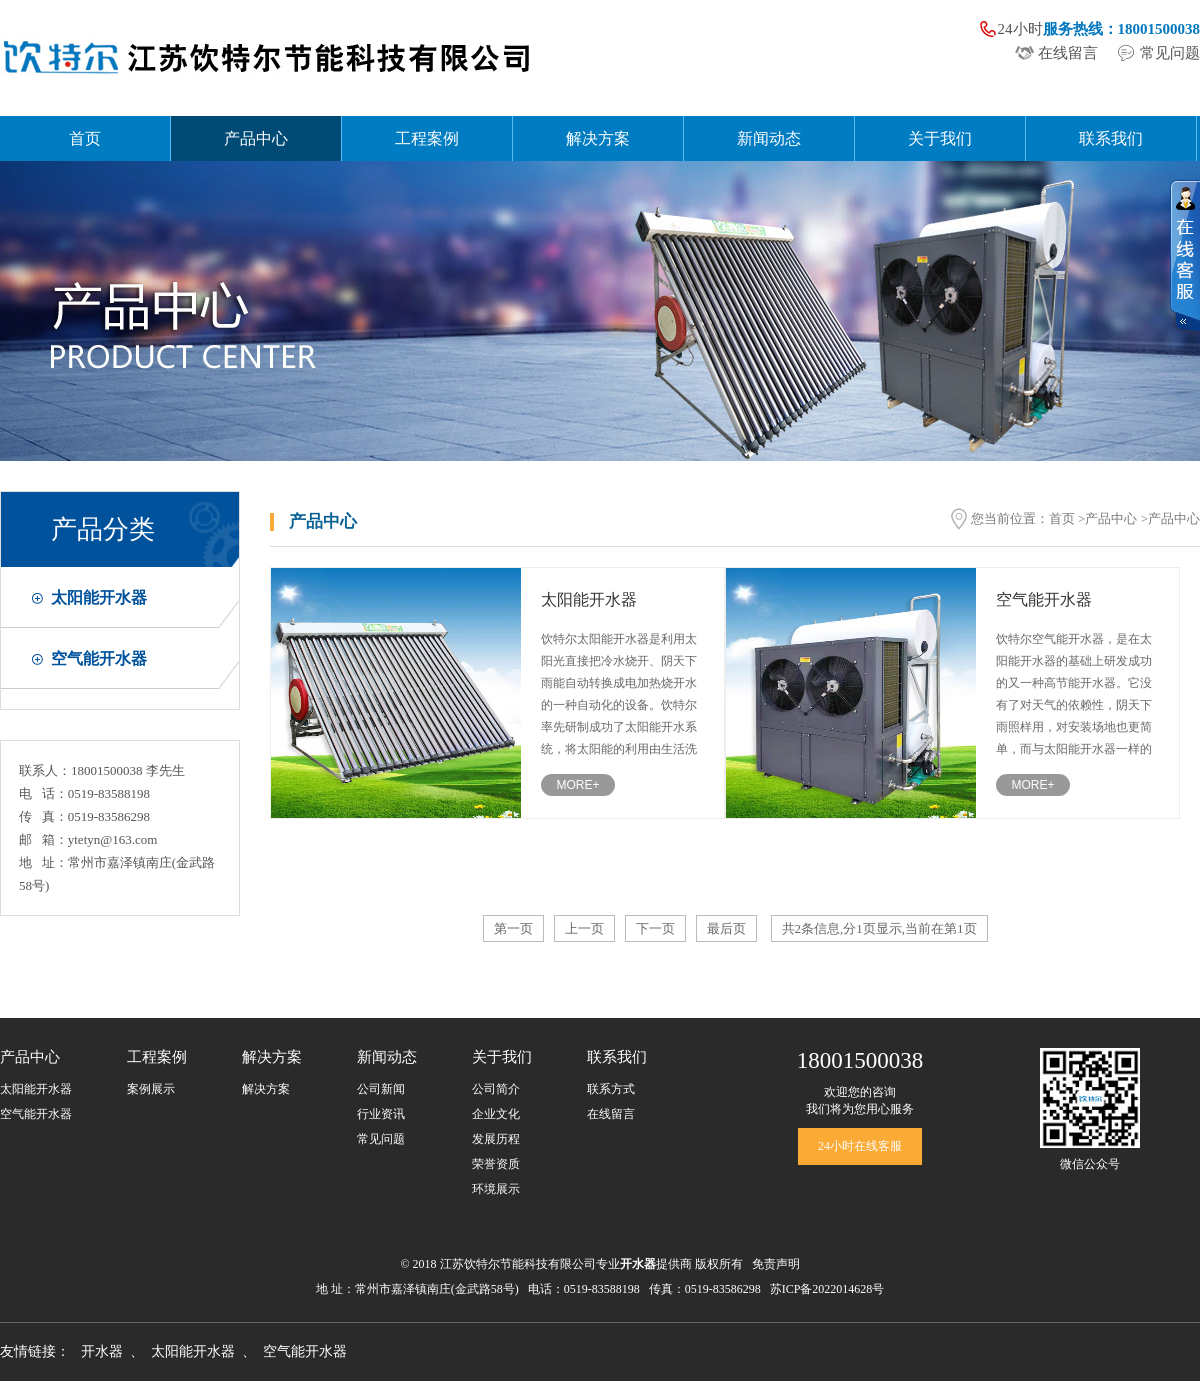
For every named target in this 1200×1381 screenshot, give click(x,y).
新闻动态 (769, 138)
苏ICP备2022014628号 (827, 1289)
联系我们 (1111, 138)
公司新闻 (381, 1089)
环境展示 (496, 1189)
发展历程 (496, 1139)
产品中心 (256, 138)
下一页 (655, 928)
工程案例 (427, 138)
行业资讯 (381, 1114)
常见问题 (1170, 53)
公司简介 (496, 1089)
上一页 (584, 928)
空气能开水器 (99, 658)
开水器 (102, 1351)
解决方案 (598, 138)
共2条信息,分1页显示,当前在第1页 (879, 928)
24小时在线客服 (860, 1146)
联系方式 (611, 1089)
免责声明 (776, 1264)
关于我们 (940, 138)
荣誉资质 (496, 1164)
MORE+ (577, 785)
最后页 (726, 928)
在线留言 (1068, 53)
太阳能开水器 (99, 597)
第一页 (513, 928)
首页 (85, 138)
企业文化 (496, 1114)
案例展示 (151, 1089)
